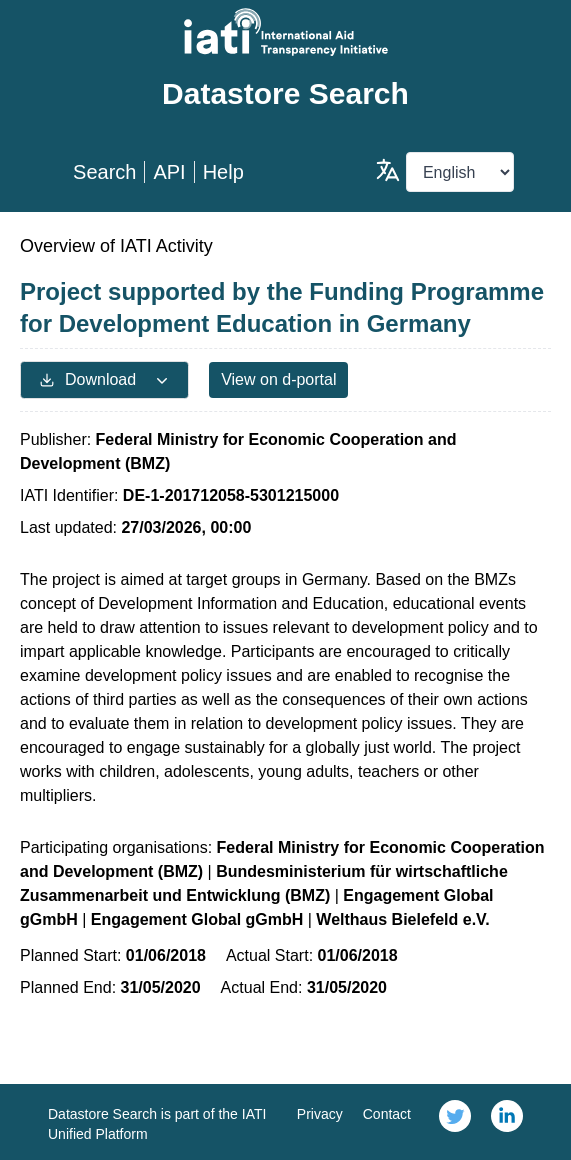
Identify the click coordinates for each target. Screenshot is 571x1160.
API (169, 172)
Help (223, 172)
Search (104, 172)
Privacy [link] (320, 1114)
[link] (455, 1122)
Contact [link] (387, 1114)
